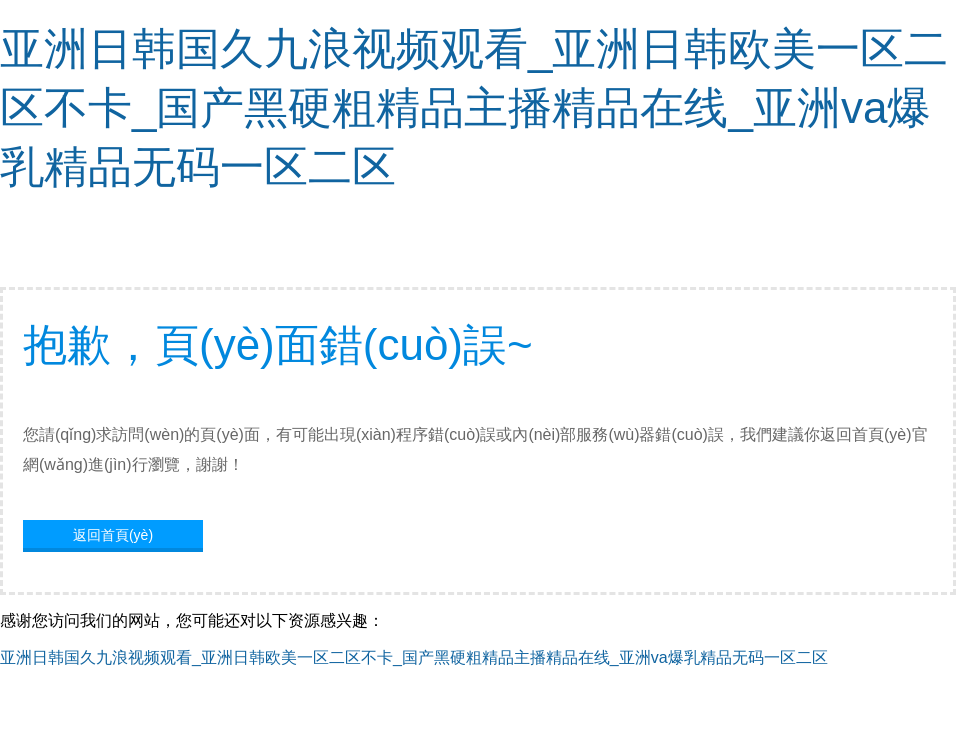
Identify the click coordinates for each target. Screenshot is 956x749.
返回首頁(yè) (113, 535)
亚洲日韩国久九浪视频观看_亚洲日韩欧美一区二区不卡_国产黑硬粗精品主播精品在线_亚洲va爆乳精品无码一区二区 (474, 107)
